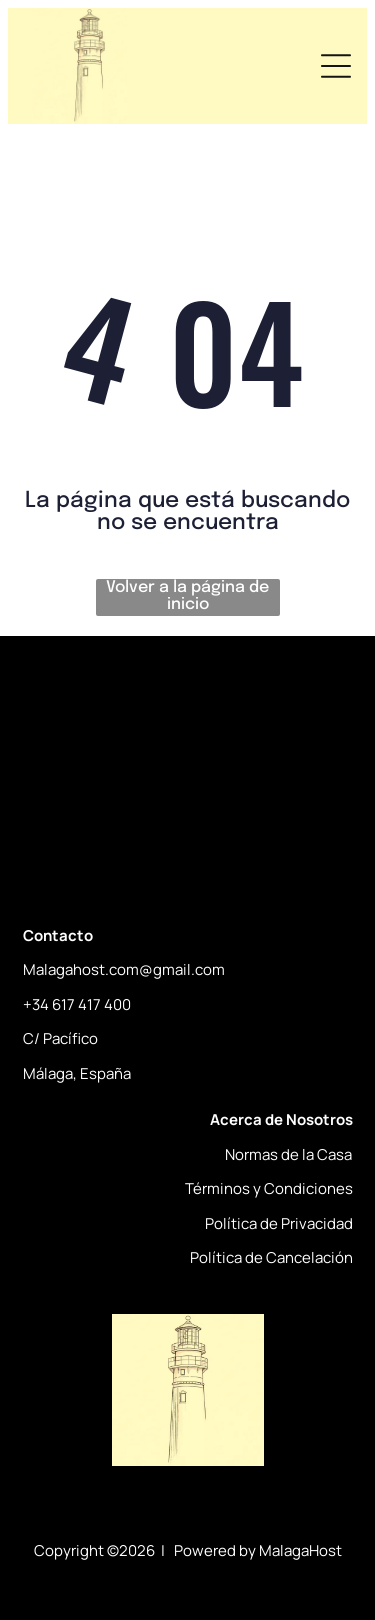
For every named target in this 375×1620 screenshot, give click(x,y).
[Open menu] (336, 66)
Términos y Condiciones (269, 1188)
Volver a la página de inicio (187, 596)
